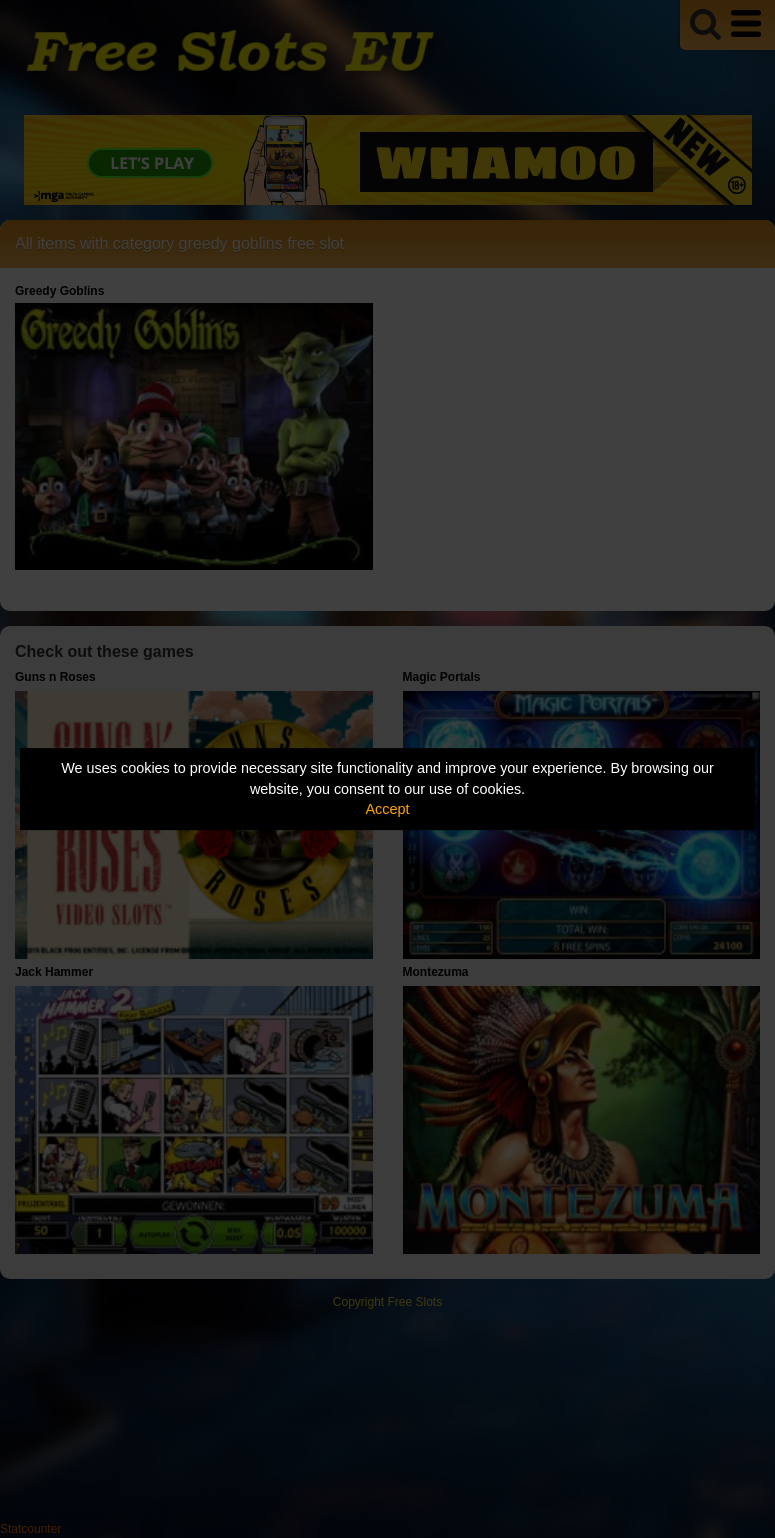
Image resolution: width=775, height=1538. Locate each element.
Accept (388, 809)
